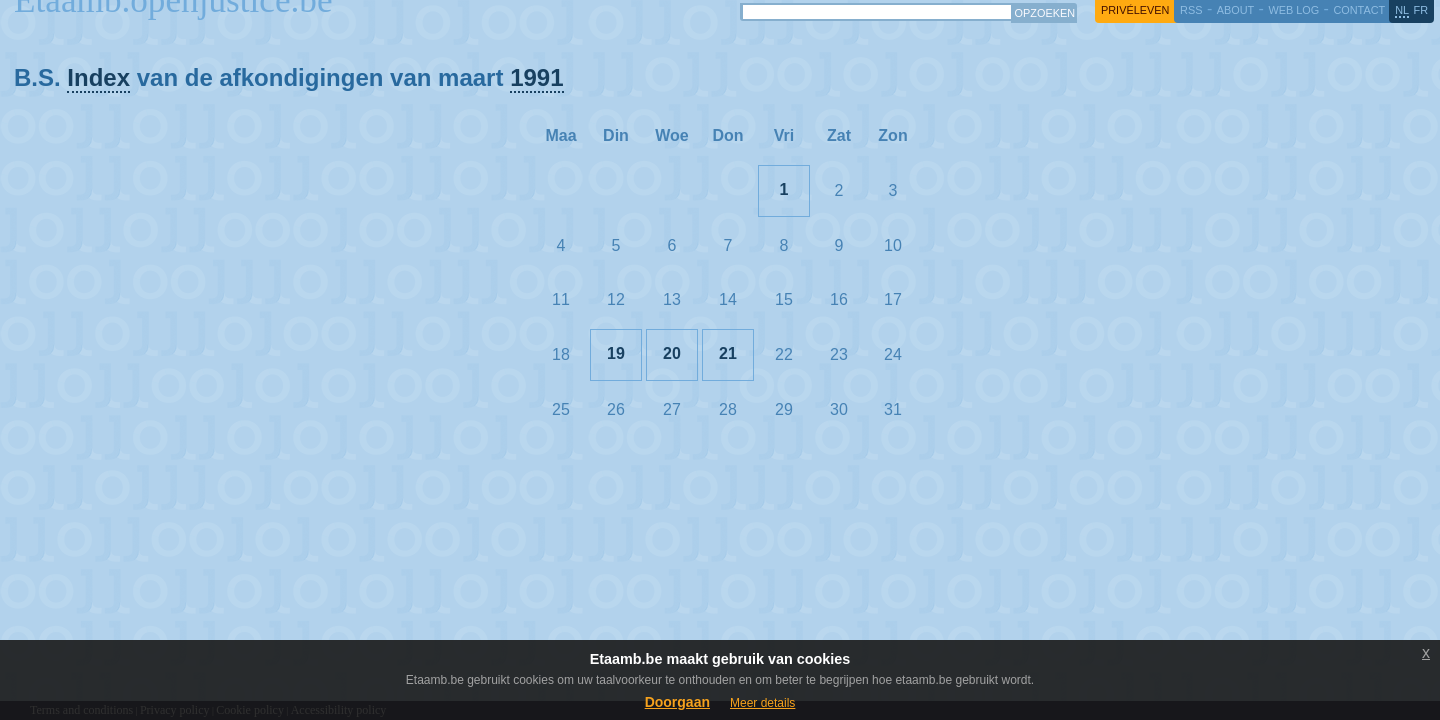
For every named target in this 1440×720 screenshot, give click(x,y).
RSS (1191, 10)
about (1235, 10)
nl (1402, 10)
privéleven (1135, 10)
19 (616, 353)
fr (1421, 10)
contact (1359, 10)
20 (672, 353)
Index (98, 77)
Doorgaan (677, 702)
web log (1293, 10)
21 (728, 353)
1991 (536, 77)
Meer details (762, 703)
